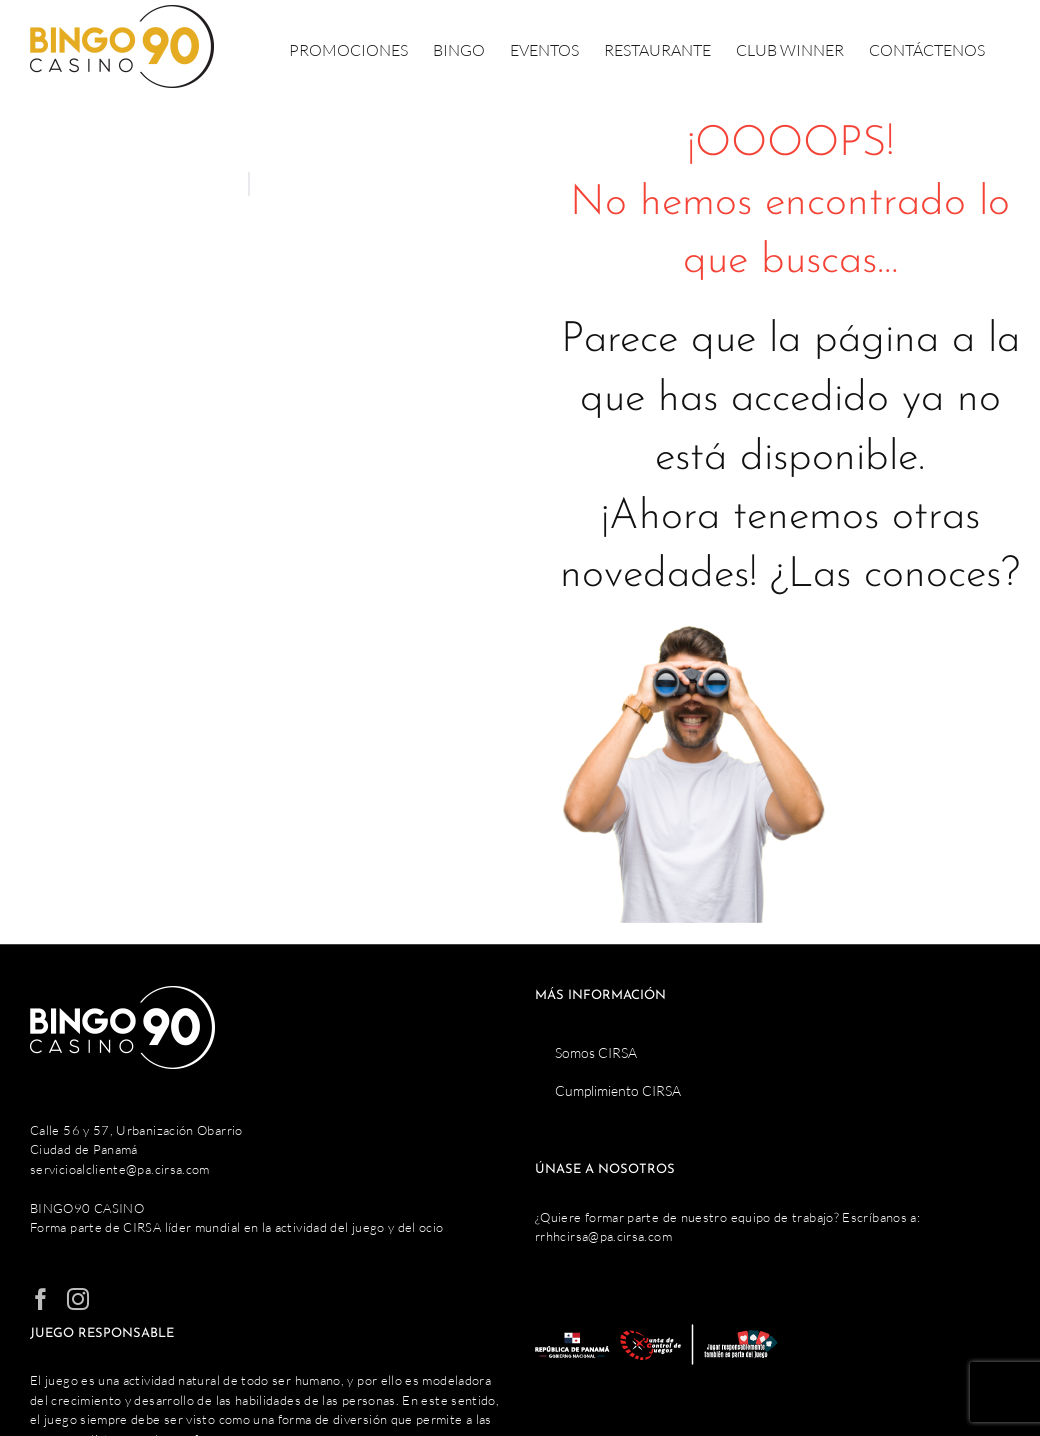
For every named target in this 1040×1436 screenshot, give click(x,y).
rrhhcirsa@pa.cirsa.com (603, 1236)
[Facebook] (41, 1299)
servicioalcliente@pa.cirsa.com (120, 1169)
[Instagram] (78, 1299)
